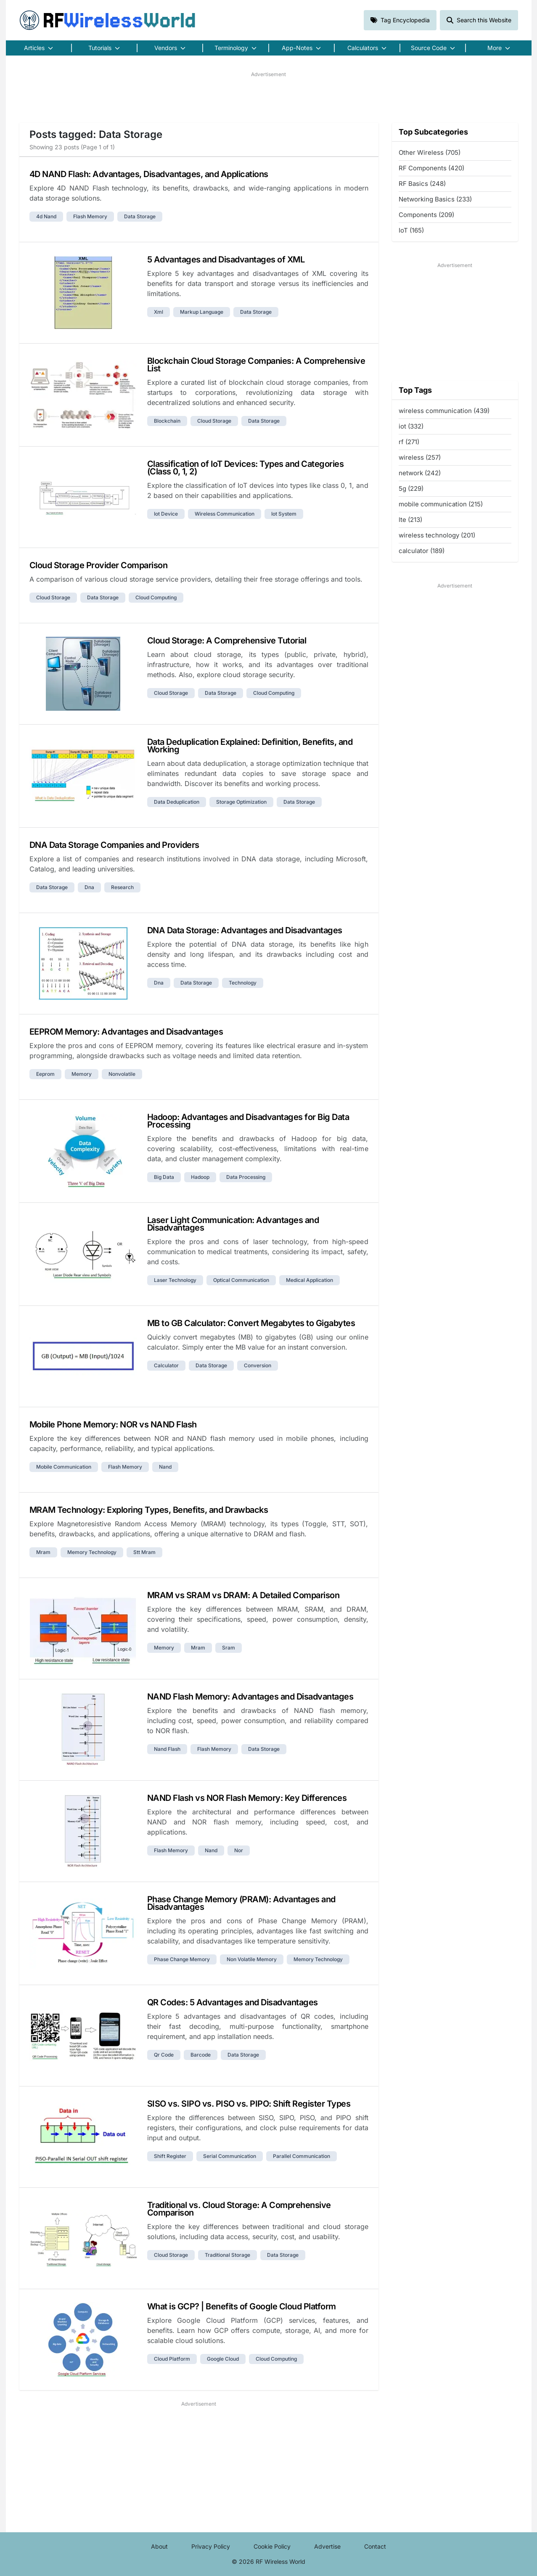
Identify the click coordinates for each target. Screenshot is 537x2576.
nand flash (167, 1749)
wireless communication (224, 514)
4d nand (46, 216)
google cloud (223, 2359)
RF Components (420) (431, 168)
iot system (283, 514)
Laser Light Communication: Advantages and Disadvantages (233, 1224)
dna (89, 887)
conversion (257, 1365)
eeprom (45, 1074)
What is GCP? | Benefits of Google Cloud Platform (241, 2306)
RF (107, 20)
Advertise (327, 2546)
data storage (140, 216)
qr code (164, 2055)
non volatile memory (252, 1959)
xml (158, 312)
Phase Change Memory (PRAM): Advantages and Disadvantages (241, 1903)
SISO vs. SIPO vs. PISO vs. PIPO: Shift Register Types (249, 2104)
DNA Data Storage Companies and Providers (114, 845)
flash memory (90, 216)
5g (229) (411, 488)
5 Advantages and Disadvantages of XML (226, 259)
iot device (166, 514)
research (122, 887)
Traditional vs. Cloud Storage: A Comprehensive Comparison (239, 2209)
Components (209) (426, 215)
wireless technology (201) (437, 535)
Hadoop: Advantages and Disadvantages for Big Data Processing (248, 1121)
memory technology (91, 1552)
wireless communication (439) (444, 411)
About (159, 2546)
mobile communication (63, 1467)
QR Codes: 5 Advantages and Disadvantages (232, 2002)
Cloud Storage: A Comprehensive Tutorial (227, 640)
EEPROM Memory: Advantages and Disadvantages (126, 1032)
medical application (309, 1280)
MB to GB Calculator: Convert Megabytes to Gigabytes (251, 1323)
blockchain (167, 421)
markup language (201, 312)
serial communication (229, 2156)
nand (165, 1467)
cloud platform (172, 2359)
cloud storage (214, 421)
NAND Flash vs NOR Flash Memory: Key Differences (247, 1798)
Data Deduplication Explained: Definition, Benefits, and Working (250, 746)
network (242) (420, 473)
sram (228, 1647)
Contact (375, 2546)
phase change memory (182, 1959)
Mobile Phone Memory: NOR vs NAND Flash (113, 1424)
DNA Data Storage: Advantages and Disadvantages (244, 930)
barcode (200, 2055)
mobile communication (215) (441, 504)
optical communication (241, 1280)
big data (164, 1177)
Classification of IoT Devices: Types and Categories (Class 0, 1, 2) (245, 468)
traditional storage (227, 2255)
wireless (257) (420, 457)
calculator (166, 1365)
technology (243, 983)
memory (81, 1074)
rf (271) (409, 442)
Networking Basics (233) (435, 199)
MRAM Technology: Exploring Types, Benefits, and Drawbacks (148, 1510)
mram (43, 1552)
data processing (245, 1177)
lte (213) (410, 520)
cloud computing (156, 597)
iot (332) (411, 426)
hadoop (200, 1177)
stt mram (144, 1552)
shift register (170, 2156)
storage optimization (241, 802)
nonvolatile (121, 1074)
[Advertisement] (268, 97)
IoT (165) (411, 230)
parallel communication (301, 2156)
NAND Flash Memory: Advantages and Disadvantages (250, 1697)
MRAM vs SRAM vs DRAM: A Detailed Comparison (243, 1595)
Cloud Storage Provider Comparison (98, 565)
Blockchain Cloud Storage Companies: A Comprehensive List (256, 364)
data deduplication (176, 802)
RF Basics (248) (422, 184)
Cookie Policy (272, 2546)
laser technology (175, 1280)
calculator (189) (421, 551)
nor (238, 1850)
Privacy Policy (210, 2546)
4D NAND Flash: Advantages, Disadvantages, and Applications (148, 174)
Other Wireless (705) (429, 152)
